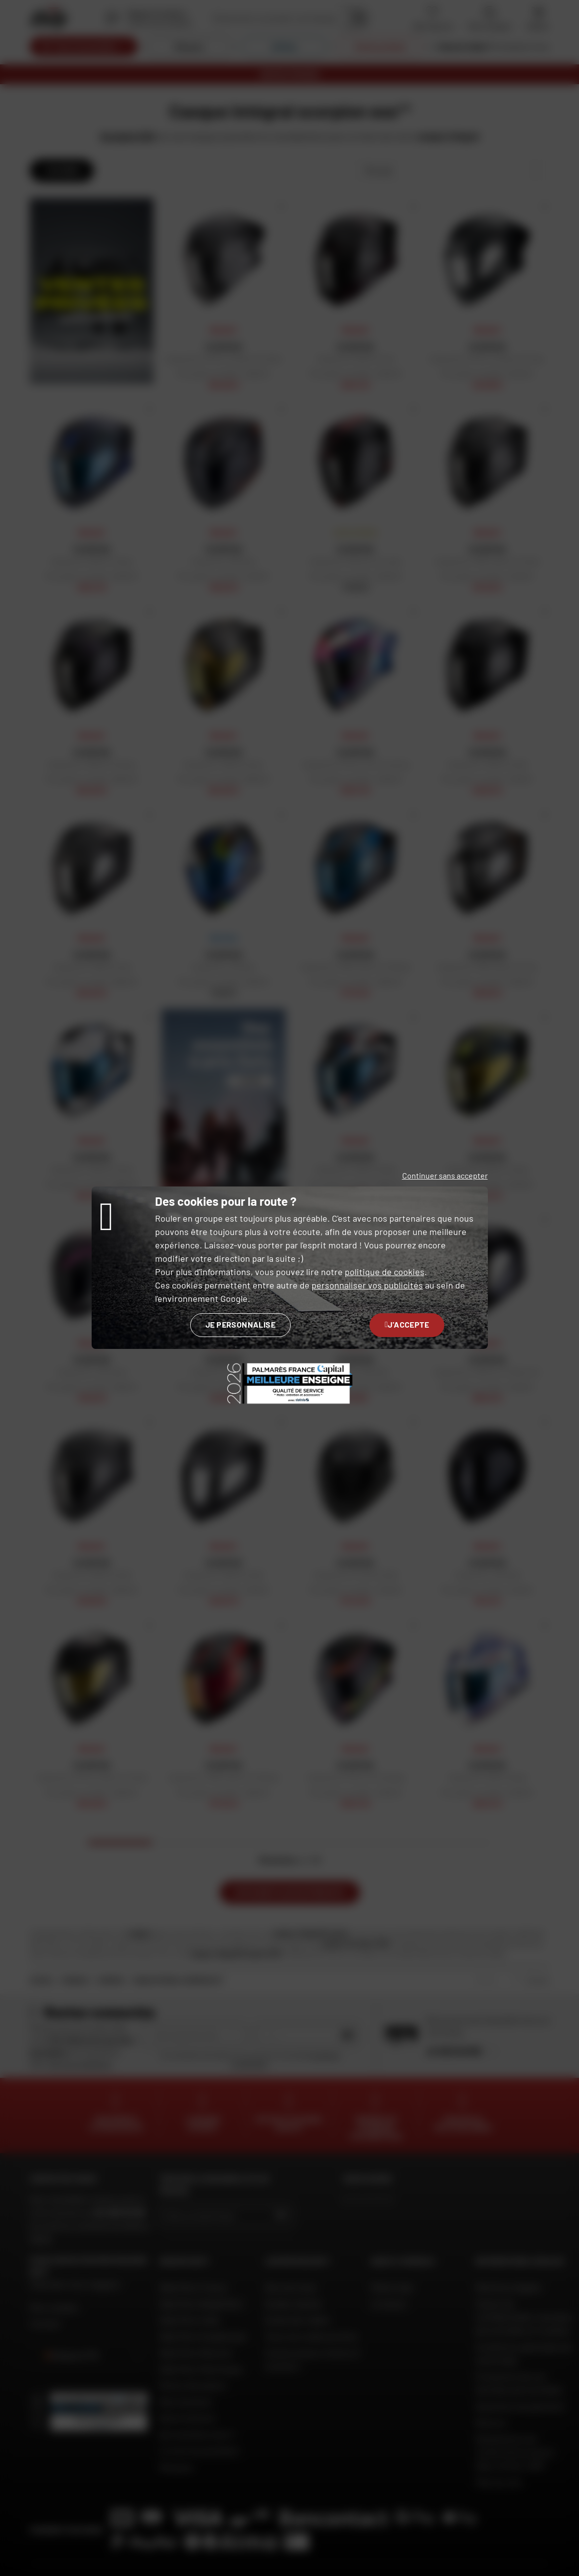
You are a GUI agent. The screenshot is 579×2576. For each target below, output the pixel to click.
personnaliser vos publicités (367, 1285)
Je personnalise (240, 1324)
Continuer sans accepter (445, 1175)
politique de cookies (384, 1271)
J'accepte (407, 1324)
